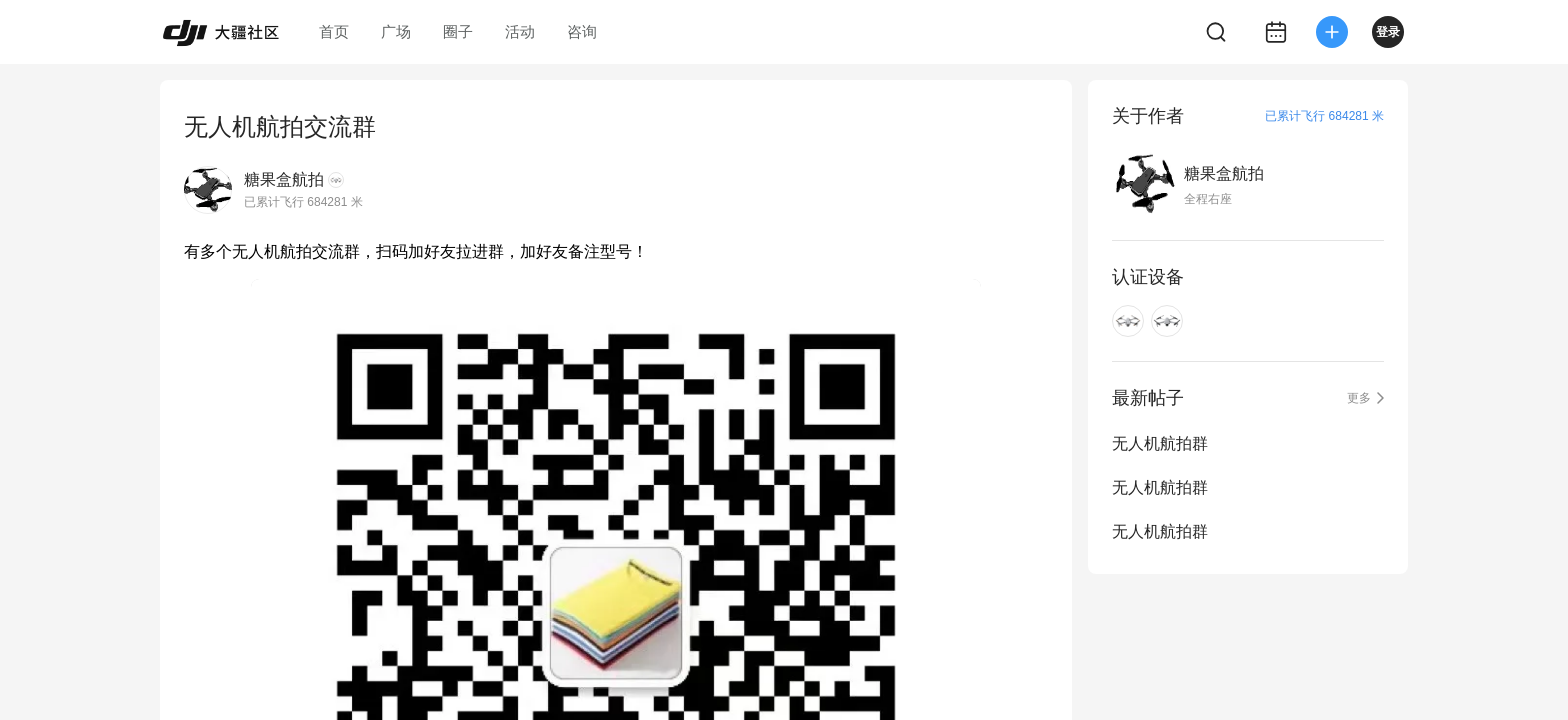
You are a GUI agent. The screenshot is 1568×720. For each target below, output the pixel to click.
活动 (520, 31)
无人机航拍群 (1160, 443)
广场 (396, 31)
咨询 (582, 31)
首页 (334, 31)
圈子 (458, 31)
